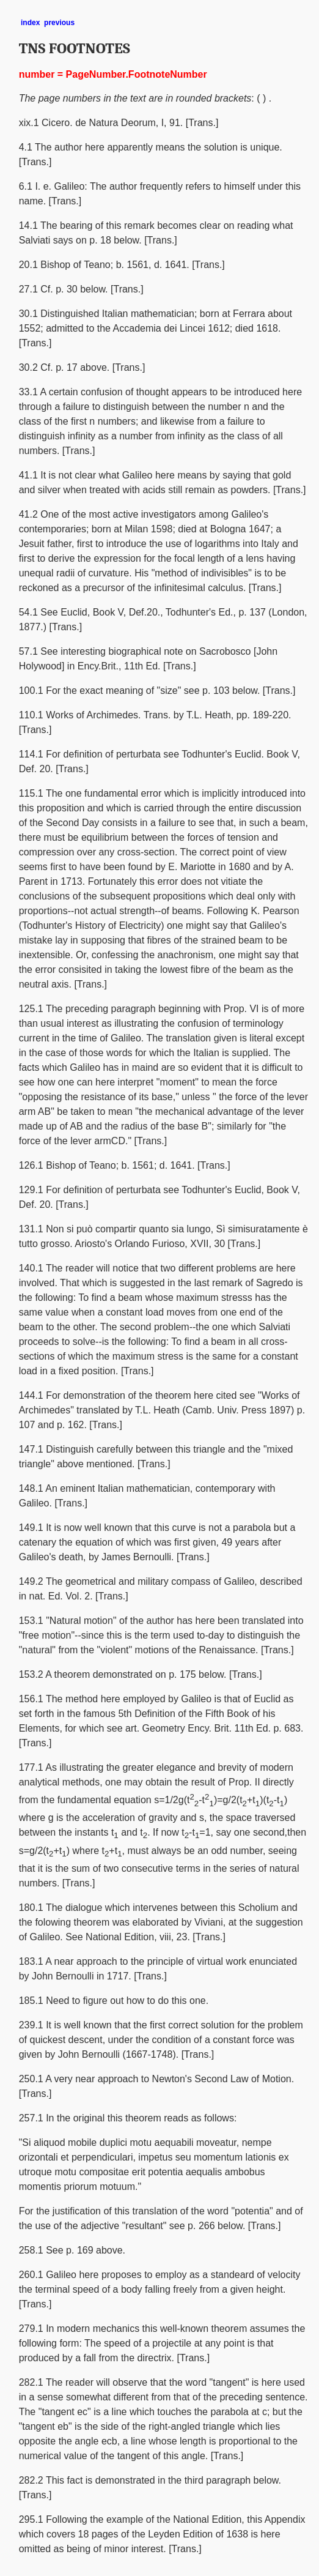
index (29, 22)
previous (59, 22)
